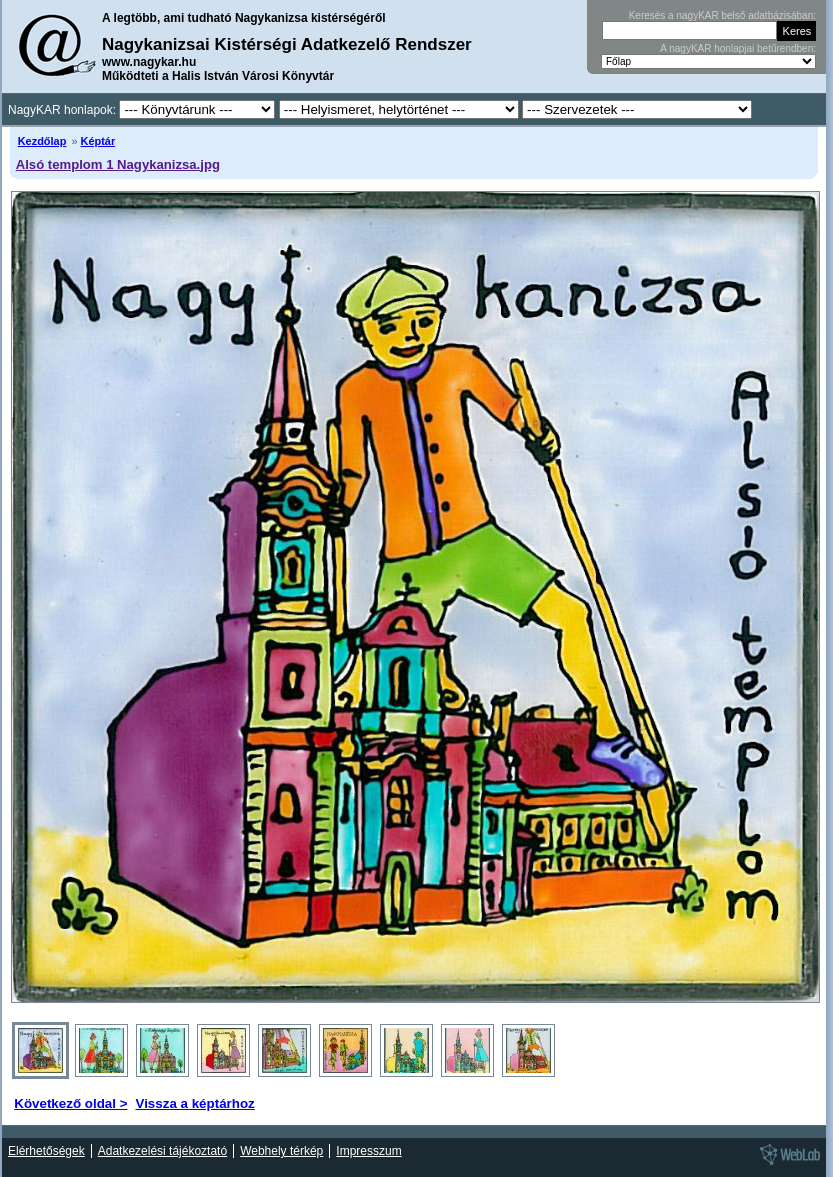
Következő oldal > (70, 1103)
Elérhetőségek (46, 1151)
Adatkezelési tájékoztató (162, 1151)
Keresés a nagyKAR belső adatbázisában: (722, 15)
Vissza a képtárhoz (194, 1103)
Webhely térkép (281, 1151)
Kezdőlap (42, 141)
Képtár (98, 141)
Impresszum (368, 1151)
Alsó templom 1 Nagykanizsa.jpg (118, 164)
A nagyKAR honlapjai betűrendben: (738, 48)
